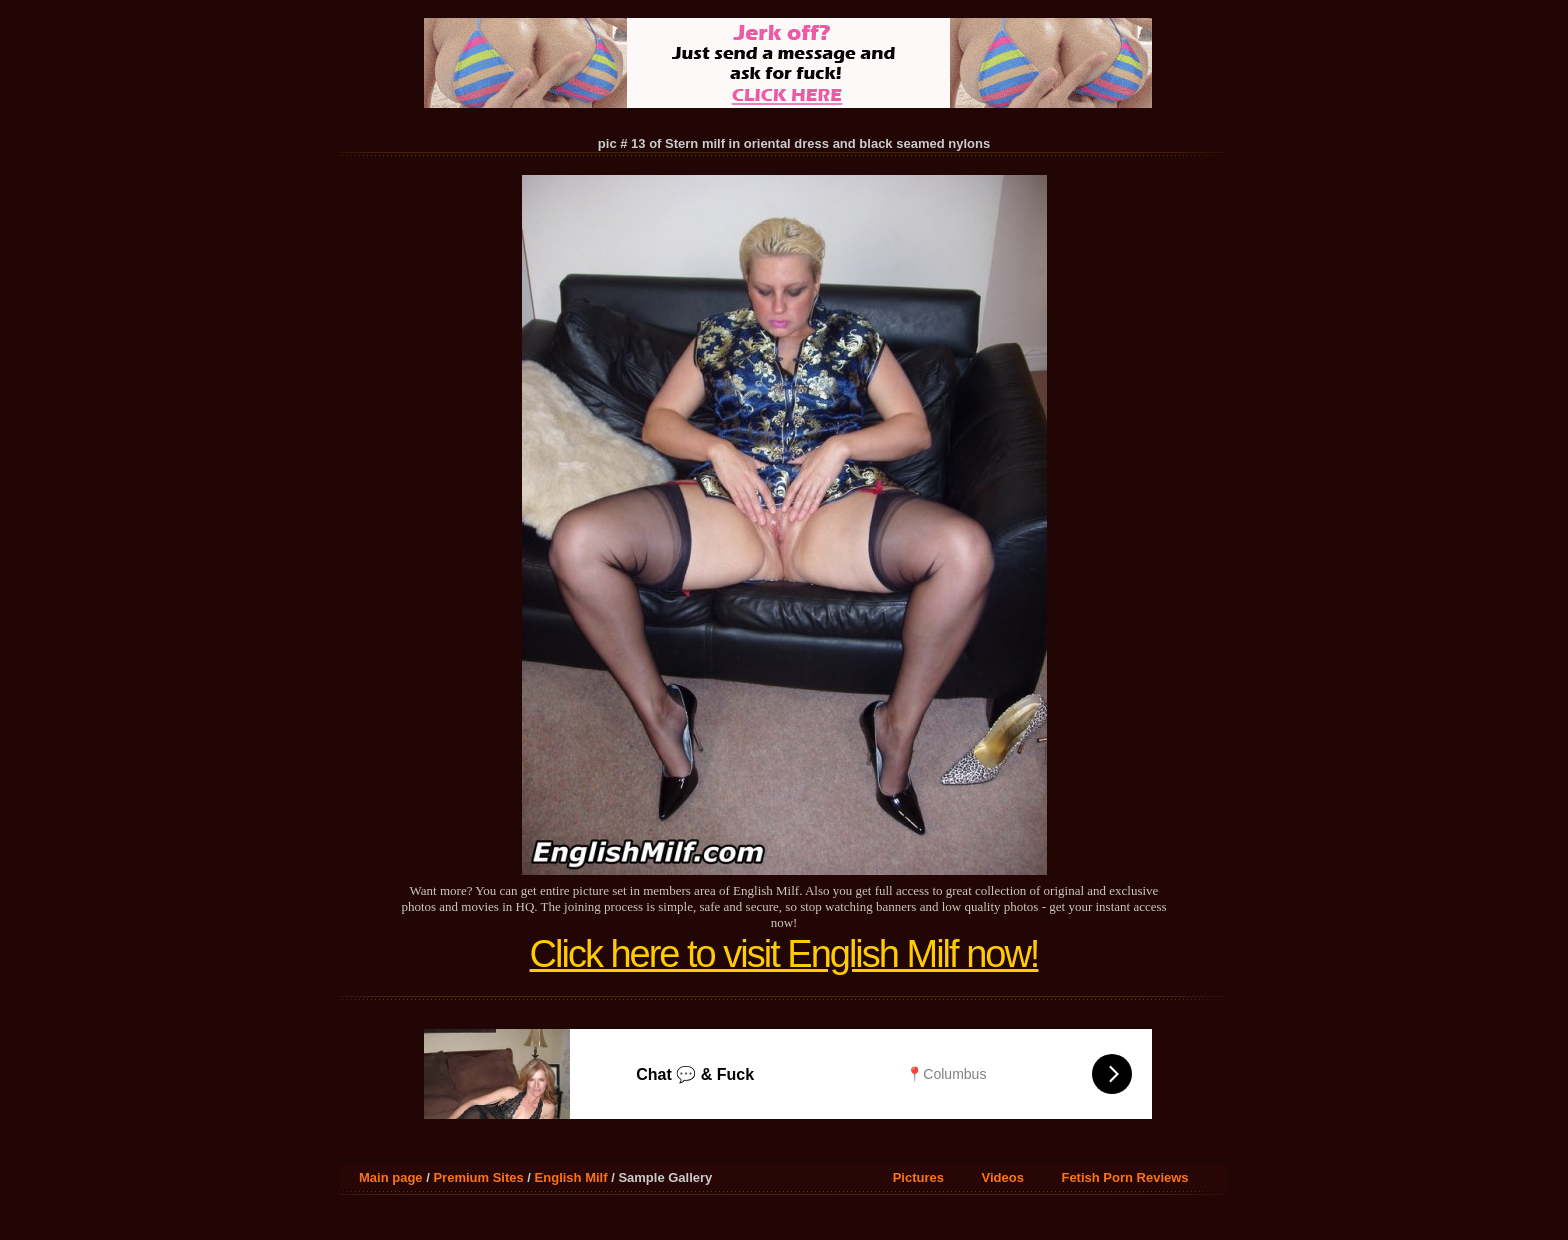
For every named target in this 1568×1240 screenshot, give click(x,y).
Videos (1003, 1177)
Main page (391, 1177)
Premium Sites (478, 1177)
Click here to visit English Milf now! (784, 954)
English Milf (571, 1177)
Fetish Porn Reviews (1124, 1177)
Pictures (918, 1177)
